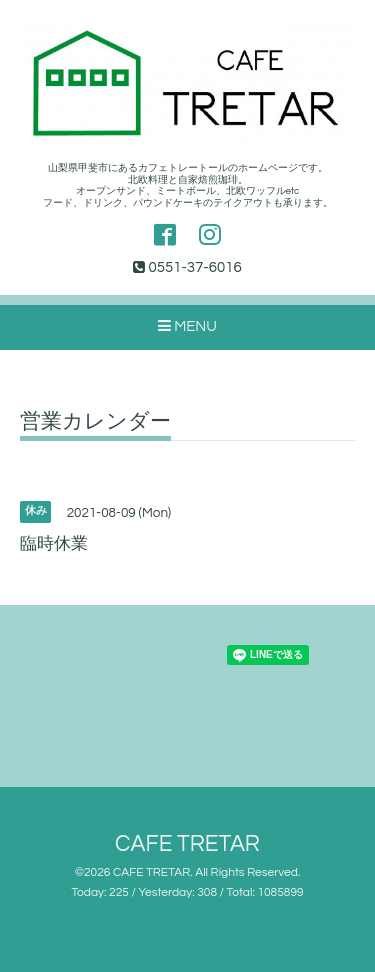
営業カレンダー (95, 421)
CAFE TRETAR (187, 844)
